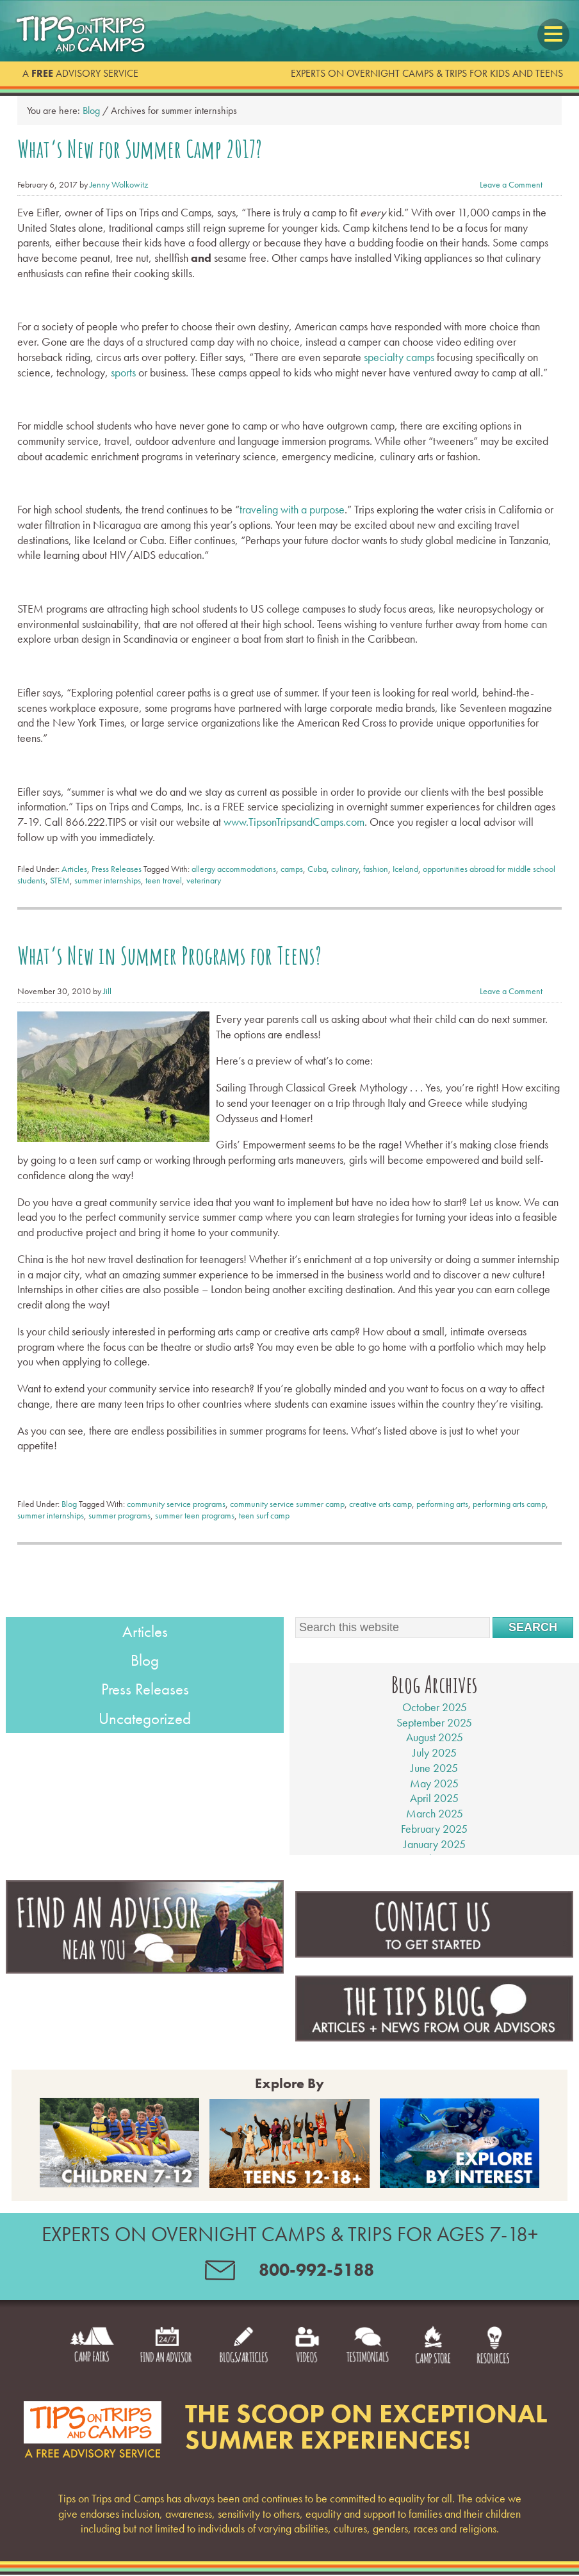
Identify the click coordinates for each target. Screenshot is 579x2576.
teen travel (163, 875)
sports (123, 367)
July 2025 (434, 1744)
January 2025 (435, 1835)
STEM (60, 875)
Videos (314, 2355)
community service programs (176, 1495)
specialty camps (399, 352)
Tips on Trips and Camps (85, 35)
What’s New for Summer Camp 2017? (115, 147)
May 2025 (434, 1774)
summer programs (119, 1507)
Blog (69, 1495)
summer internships (107, 875)
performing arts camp (509, 1495)
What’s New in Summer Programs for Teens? (138, 949)
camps (292, 864)
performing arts (442, 1495)
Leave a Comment (511, 180)
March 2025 (434, 1805)
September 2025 (434, 1713)
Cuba (317, 864)
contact (195, 2268)
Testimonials (385, 2355)
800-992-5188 (325, 2266)
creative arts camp (380, 1495)
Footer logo (93, 2431)
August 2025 (434, 1728)
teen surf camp (264, 1507)
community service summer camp (287, 1495)
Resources (537, 2355)
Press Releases (117, 864)
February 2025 (434, 1819)
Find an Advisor (140, 2355)
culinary (345, 864)
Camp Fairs (50, 2355)
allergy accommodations (234, 864)
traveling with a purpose (292, 504)
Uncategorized (145, 1709)
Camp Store (465, 2355)
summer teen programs (194, 1507)
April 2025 (434, 1789)
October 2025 (434, 1698)
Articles (74, 864)
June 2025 (434, 1758)
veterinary (203, 875)
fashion (375, 864)
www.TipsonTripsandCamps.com (294, 817)
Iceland (405, 864)
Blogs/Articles (235, 2355)
